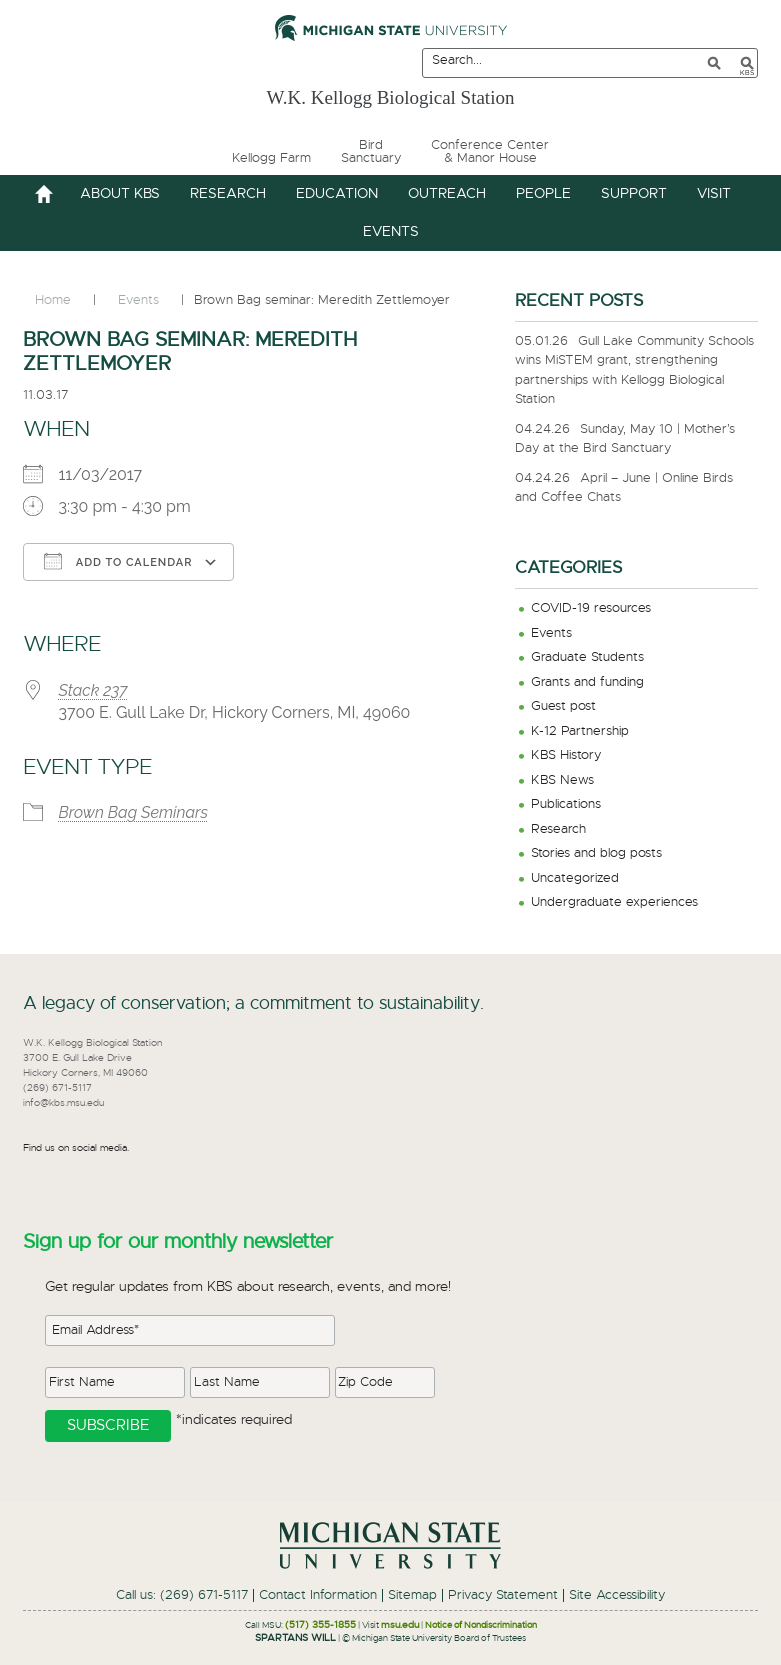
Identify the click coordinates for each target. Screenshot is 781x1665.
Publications (566, 804)
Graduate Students (587, 657)
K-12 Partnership (580, 731)
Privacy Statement (503, 1595)
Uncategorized (575, 878)
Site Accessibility (617, 1595)
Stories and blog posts (596, 853)
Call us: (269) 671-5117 (182, 1595)
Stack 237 (92, 690)
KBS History (566, 755)
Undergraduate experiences (614, 902)
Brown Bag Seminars (133, 812)
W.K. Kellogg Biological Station (390, 93)
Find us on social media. (76, 1148)
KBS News (562, 780)
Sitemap (412, 1595)
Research (558, 829)
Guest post (563, 706)
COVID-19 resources (591, 608)
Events (551, 633)
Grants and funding (587, 682)
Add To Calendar (118, 561)
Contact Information (318, 1595)
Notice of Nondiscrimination (481, 1625)
